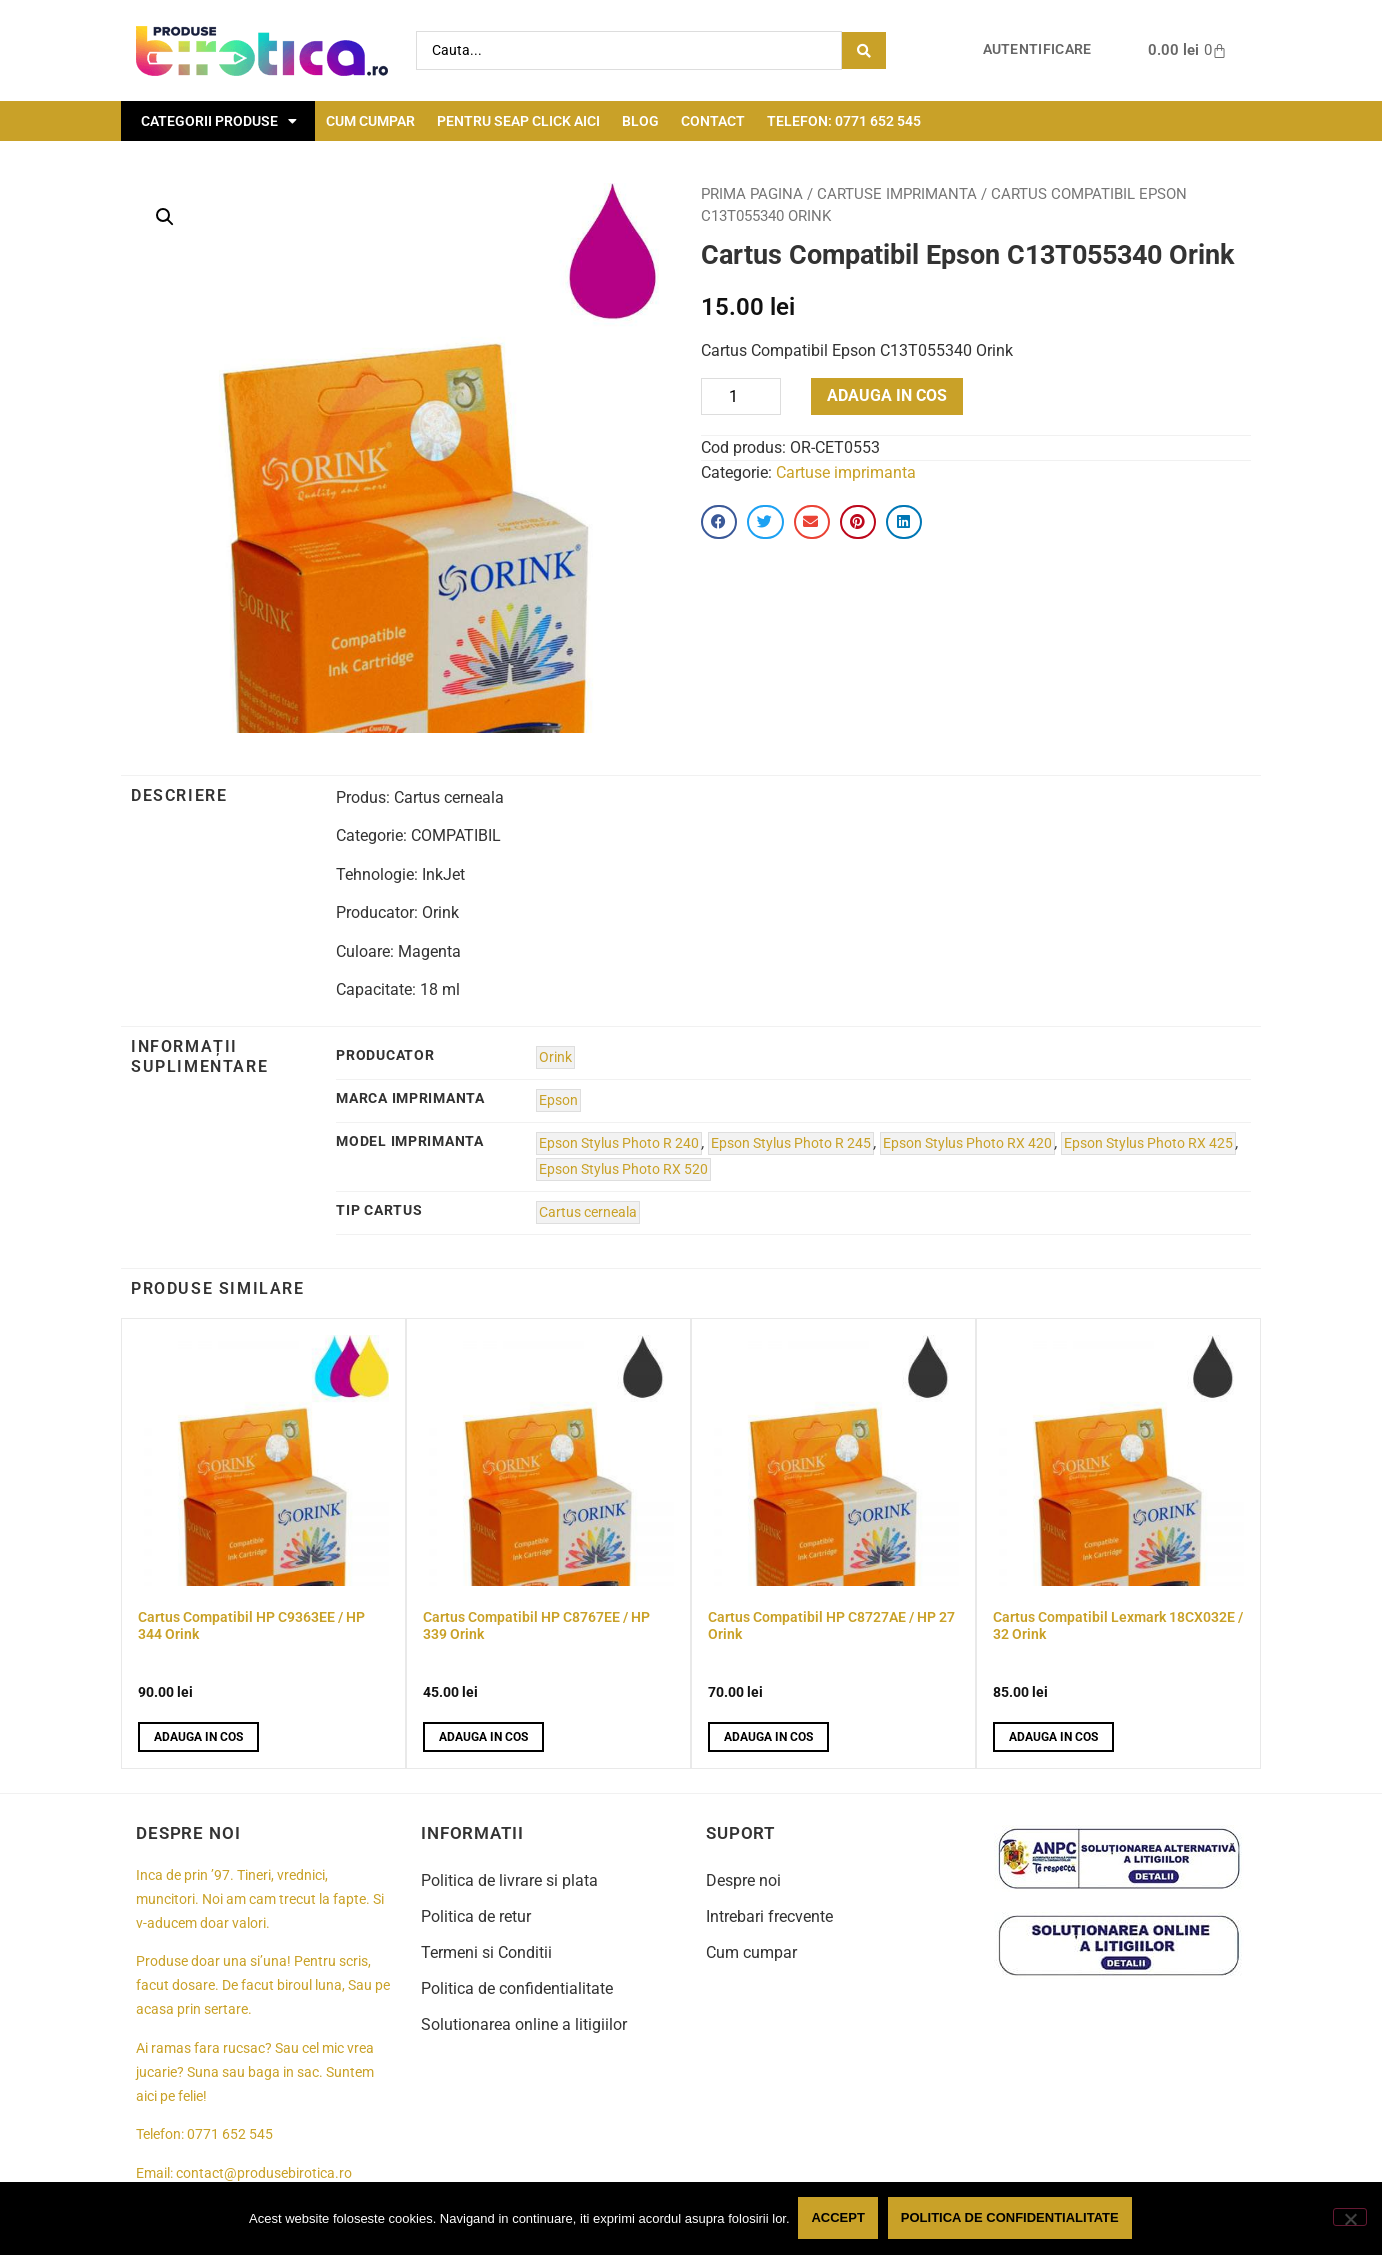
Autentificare (1037, 49)
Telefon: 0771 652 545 (844, 121)
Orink (555, 1057)
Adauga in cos (887, 395)
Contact (713, 121)
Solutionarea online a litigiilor (524, 2024)
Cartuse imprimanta (897, 194)
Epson (558, 1100)
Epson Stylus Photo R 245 (791, 1143)
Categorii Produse (219, 121)
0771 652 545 (230, 2134)
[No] (1350, 2218)
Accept (839, 2218)
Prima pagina (752, 194)
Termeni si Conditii (486, 1952)
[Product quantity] (741, 396)
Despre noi (743, 1880)
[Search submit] (864, 50)
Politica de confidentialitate (517, 1988)
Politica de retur (476, 1916)
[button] (165, 217)
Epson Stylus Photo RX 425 (1148, 1143)
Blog (640, 121)
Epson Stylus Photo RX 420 (967, 1143)
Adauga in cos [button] (198, 1737)
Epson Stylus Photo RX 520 (623, 1169)
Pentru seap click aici (518, 121)
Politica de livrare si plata (509, 1880)
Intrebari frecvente (769, 1916)
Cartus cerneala (588, 1212)
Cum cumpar (370, 121)
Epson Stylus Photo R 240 (619, 1143)
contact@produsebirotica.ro (264, 2173)
